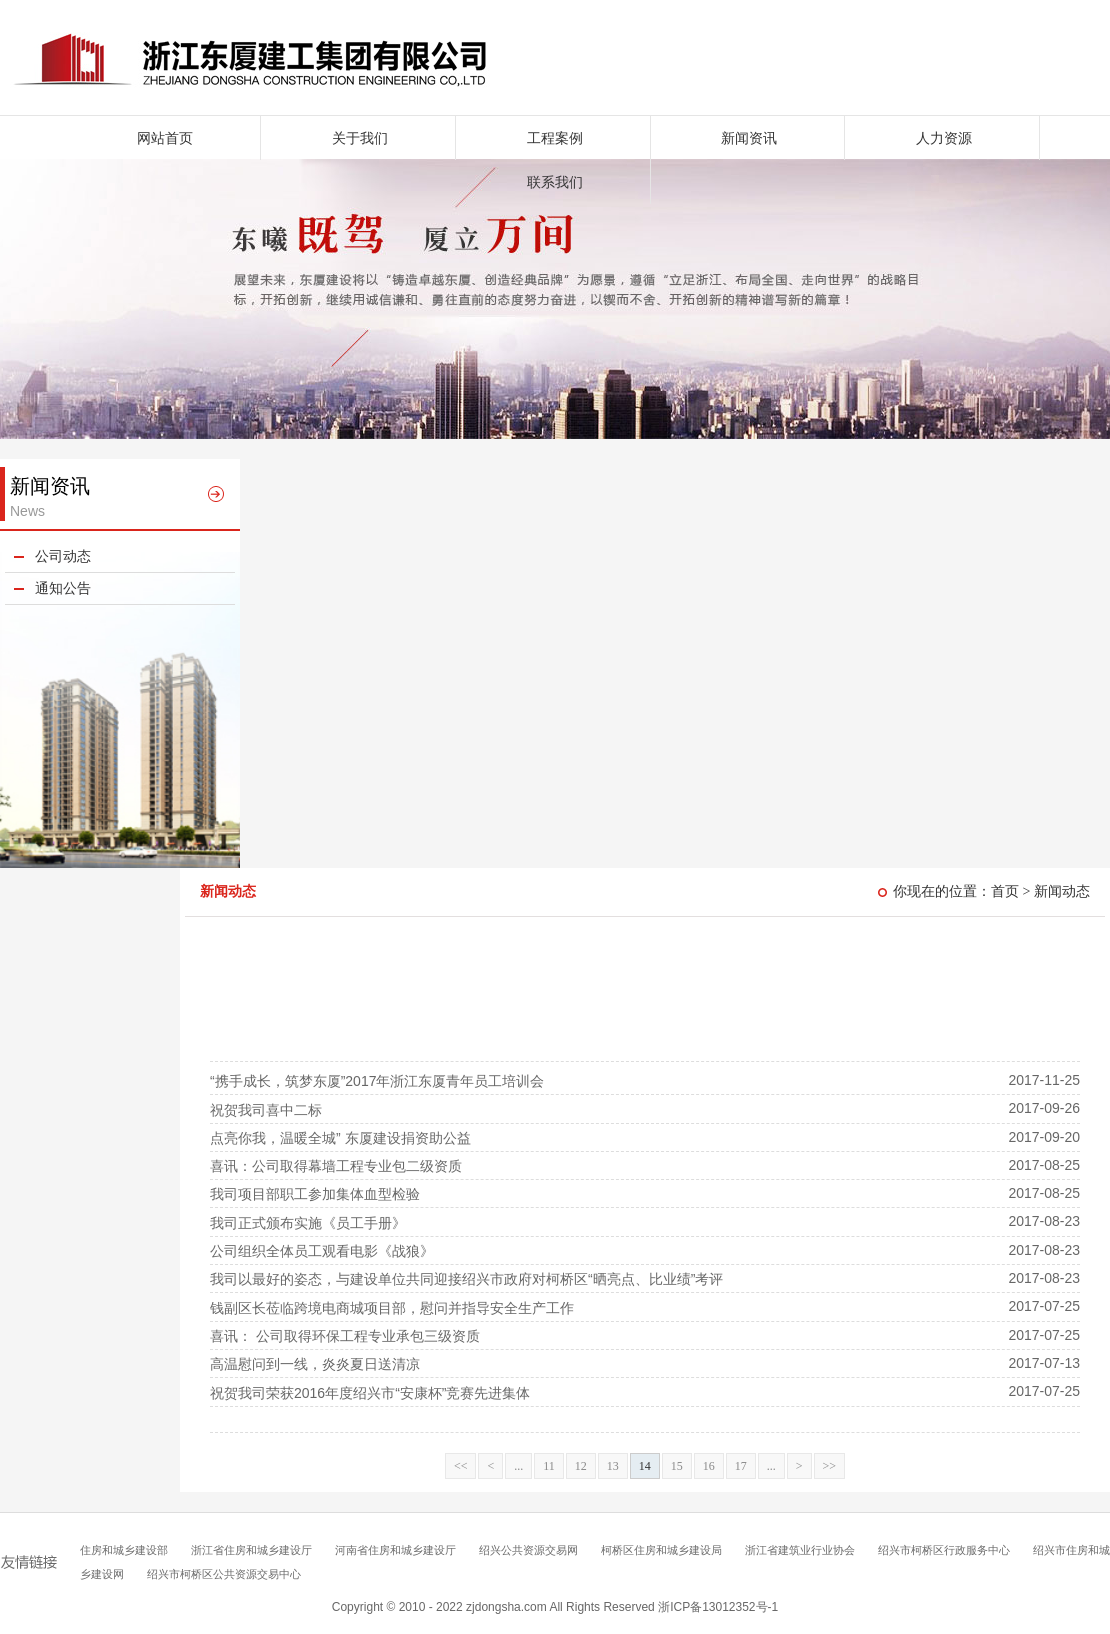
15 (677, 1466)
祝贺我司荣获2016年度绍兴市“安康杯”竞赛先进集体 (370, 1393)
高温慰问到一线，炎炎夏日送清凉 (315, 1364)
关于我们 (360, 138)
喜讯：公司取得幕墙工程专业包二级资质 (336, 1166)
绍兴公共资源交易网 (528, 1550)
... (518, 1466)
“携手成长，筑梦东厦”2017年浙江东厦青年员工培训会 (377, 1081)
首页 (1005, 891)
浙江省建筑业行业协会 (800, 1550)
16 (709, 1466)
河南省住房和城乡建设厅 (395, 1550)
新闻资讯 (749, 138)
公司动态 (63, 556)
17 (741, 1466)
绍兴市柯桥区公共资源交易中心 (224, 1574)
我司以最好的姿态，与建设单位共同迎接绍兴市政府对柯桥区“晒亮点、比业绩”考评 (466, 1279)
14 (645, 1466)
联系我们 (555, 182)
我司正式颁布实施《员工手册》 (308, 1223)
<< (461, 1466)
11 (549, 1466)
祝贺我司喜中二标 (266, 1110)
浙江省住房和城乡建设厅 (251, 1550)
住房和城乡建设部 (124, 1550)
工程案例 (555, 138)
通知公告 (63, 588)
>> (830, 1466)
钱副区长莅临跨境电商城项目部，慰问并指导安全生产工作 (392, 1308)
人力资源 (944, 138)
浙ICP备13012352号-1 (718, 1607)
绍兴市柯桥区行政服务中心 (944, 1550)
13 (613, 1466)
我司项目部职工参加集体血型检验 (315, 1194)
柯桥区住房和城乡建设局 (661, 1550)
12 (581, 1466)
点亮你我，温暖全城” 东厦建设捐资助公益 (340, 1138)
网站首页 (165, 138)
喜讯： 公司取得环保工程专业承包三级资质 (345, 1336)
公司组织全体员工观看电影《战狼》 (322, 1251)
